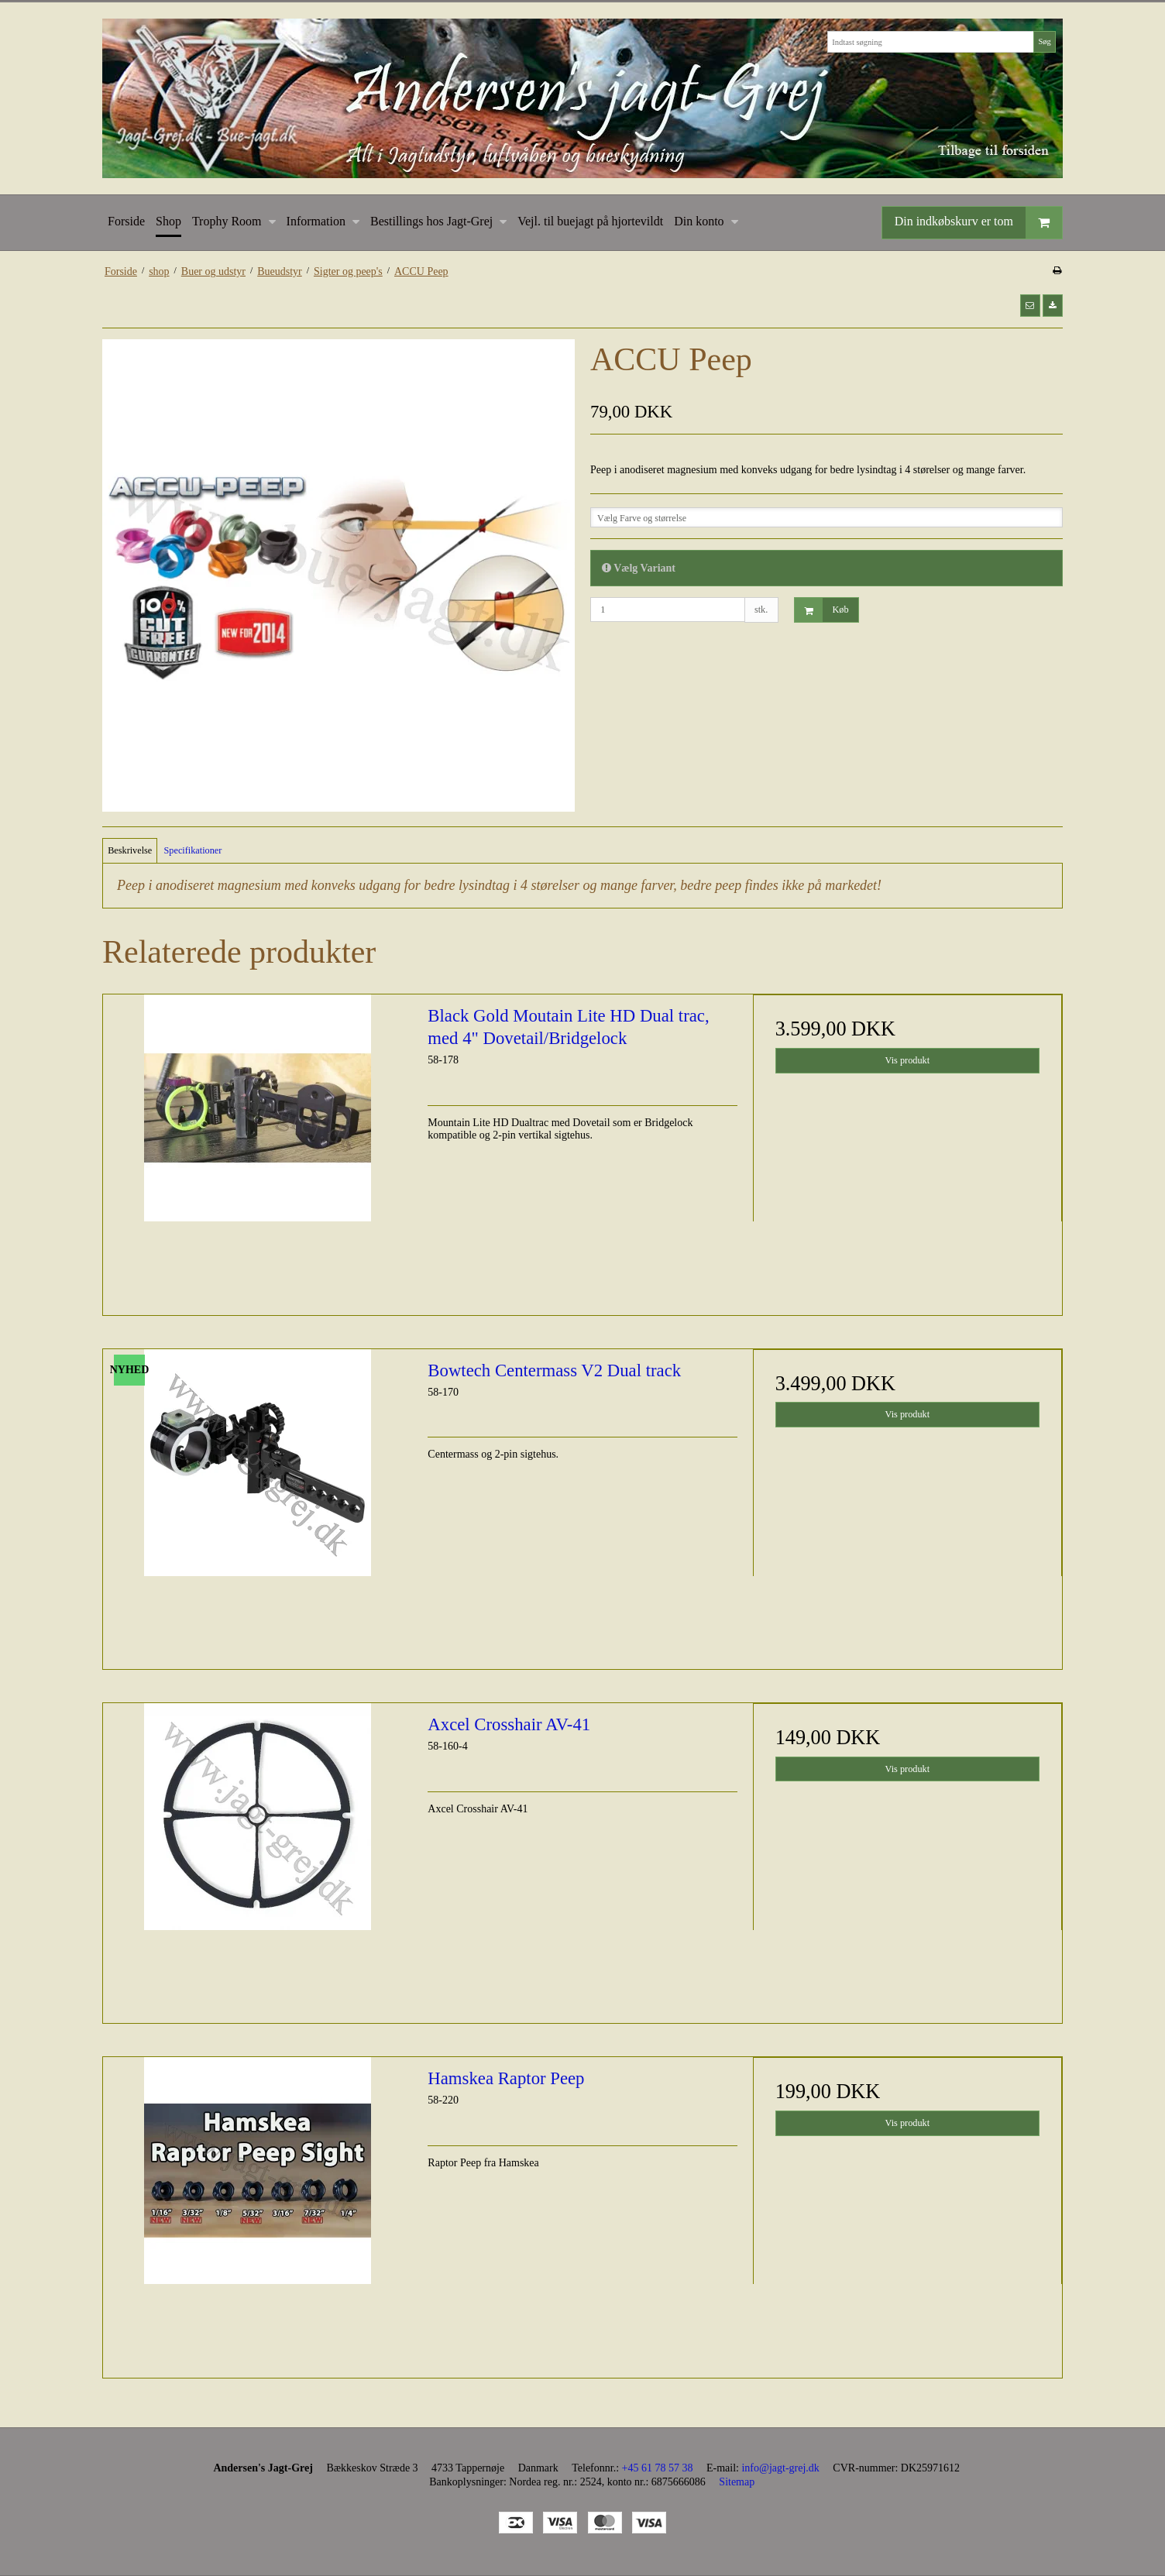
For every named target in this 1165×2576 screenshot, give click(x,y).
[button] (1030, 305)
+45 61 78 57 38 (657, 2468)
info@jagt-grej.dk (780, 2468)
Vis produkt (907, 1060)
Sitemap (736, 2482)
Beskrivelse (130, 850)
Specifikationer (193, 850)
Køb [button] (822, 610)
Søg (1044, 41)
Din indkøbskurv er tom (978, 223)
